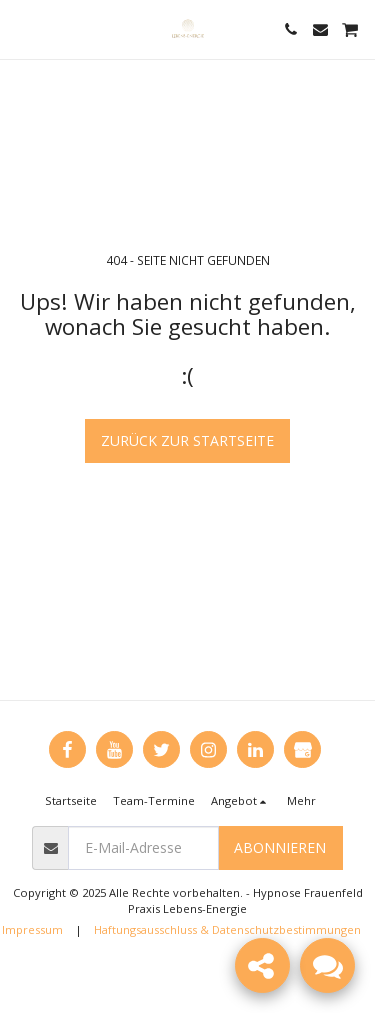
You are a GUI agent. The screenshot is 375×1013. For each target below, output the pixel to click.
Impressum (32, 929)
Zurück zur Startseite (187, 440)
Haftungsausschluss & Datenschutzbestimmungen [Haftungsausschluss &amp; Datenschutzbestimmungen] (227, 929)
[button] (22, 28)
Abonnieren (280, 847)
